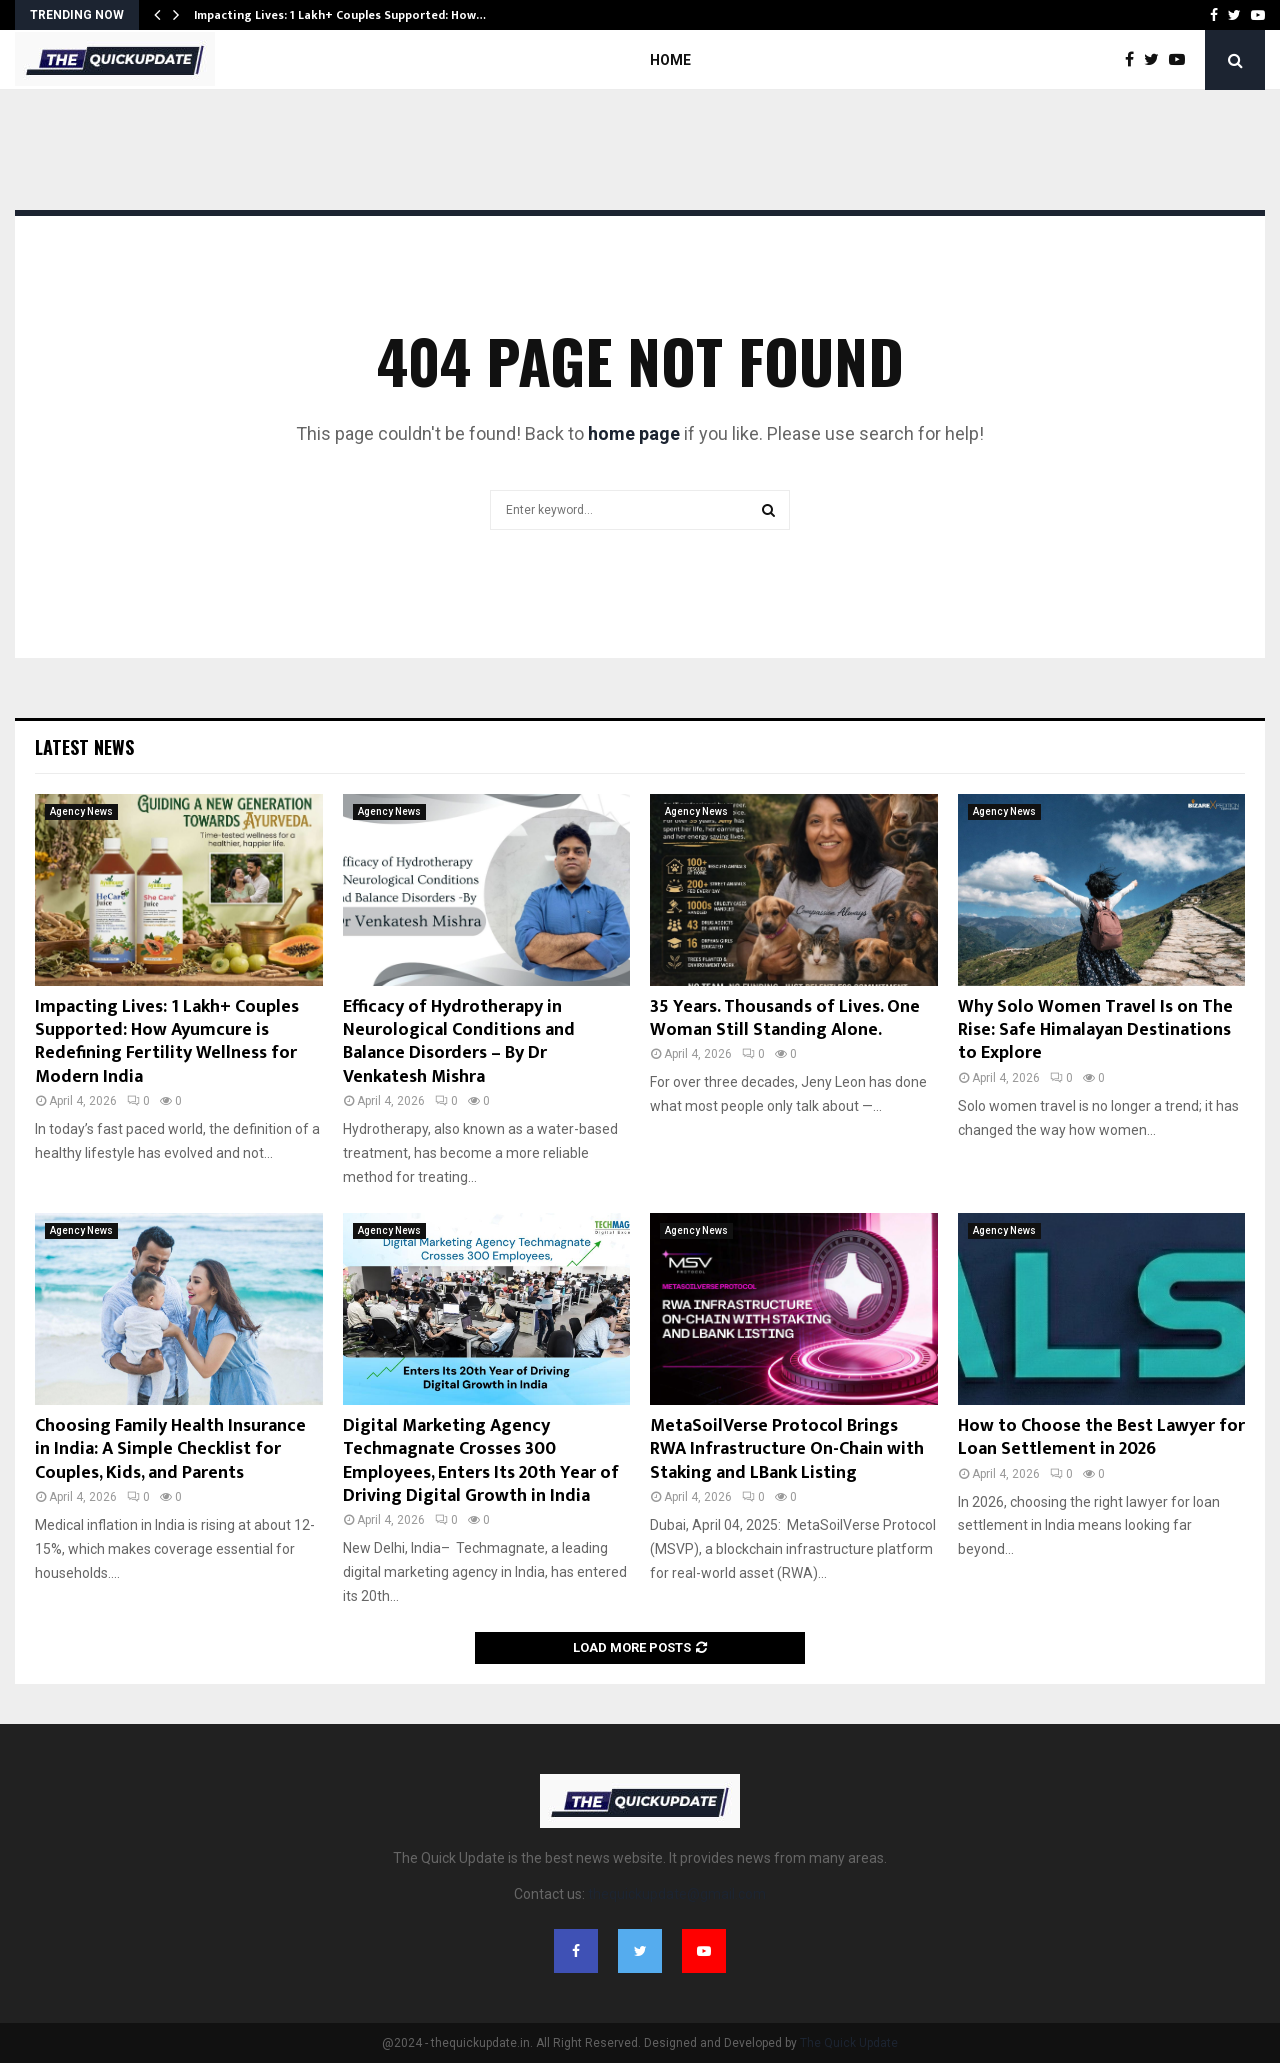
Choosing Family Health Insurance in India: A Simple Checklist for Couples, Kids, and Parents (170, 1449)
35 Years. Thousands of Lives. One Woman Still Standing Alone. (785, 1018)
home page (634, 433)
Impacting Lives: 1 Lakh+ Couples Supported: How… (340, 15)
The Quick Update (849, 2043)
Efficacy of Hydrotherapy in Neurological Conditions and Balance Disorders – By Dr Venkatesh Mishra (459, 1042)
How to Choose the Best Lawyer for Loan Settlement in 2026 (1101, 1437)
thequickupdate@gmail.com (677, 1894)
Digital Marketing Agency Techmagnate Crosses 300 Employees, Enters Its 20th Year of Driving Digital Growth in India (481, 1461)
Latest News (84, 747)
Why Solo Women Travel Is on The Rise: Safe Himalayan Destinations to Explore (1095, 1030)
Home (670, 60)
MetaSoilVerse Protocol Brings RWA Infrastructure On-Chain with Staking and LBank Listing (787, 1449)
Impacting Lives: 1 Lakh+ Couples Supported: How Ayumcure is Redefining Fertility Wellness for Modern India (167, 1042)
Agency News (81, 811)
